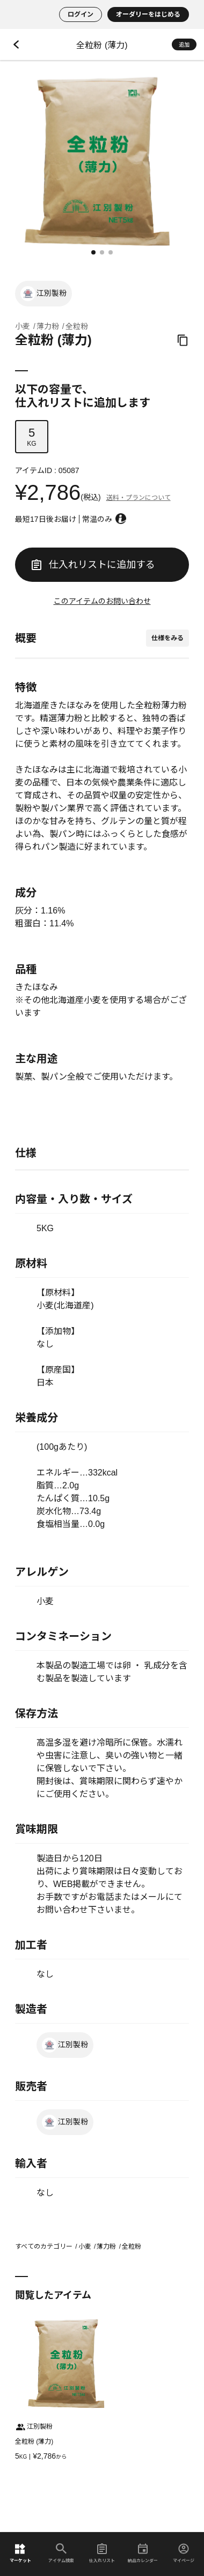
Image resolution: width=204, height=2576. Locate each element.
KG (31, 436)
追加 (184, 45)
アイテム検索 (61, 2553)
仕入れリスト (102, 2553)
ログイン (80, 14)
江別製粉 (43, 293)
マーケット (20, 2553)
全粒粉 (76, 326)
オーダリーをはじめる (148, 14)
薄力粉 (48, 326)
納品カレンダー (143, 2553)
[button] (93, 252)
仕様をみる (167, 638)
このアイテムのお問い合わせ (102, 601)
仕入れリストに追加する (93, 564)
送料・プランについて (138, 497)
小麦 (22, 326)
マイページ (183, 2553)
